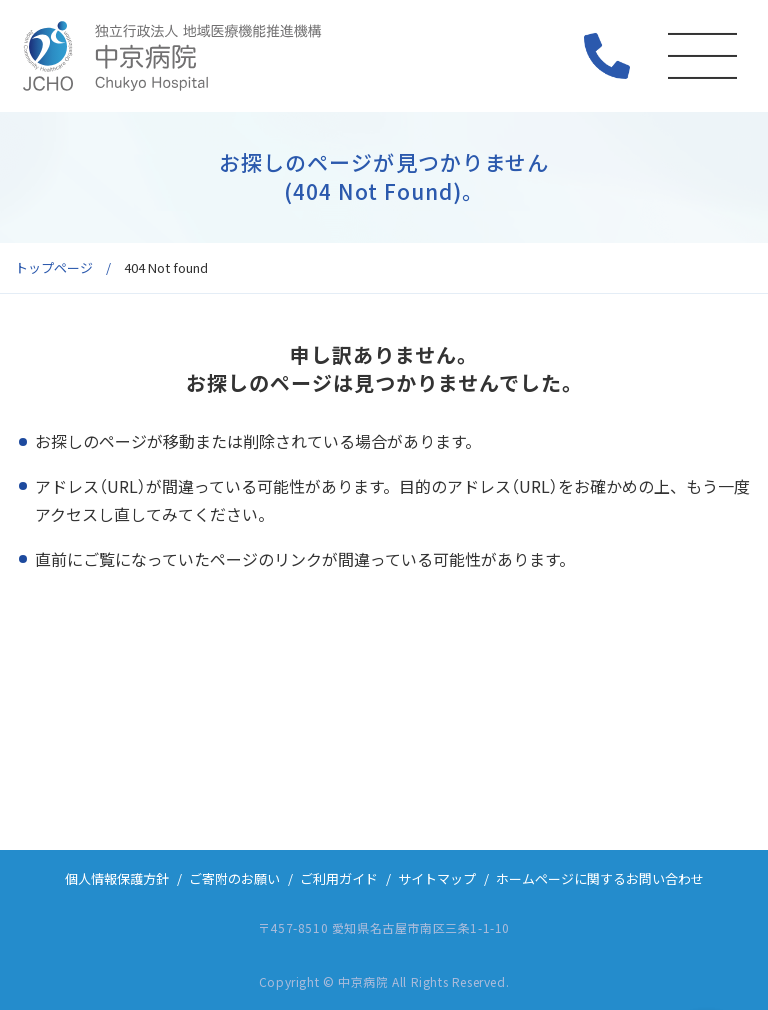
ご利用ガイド (339, 878)
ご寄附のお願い (234, 878)
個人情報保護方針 (117, 878)
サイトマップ (437, 878)
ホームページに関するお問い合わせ (600, 878)
